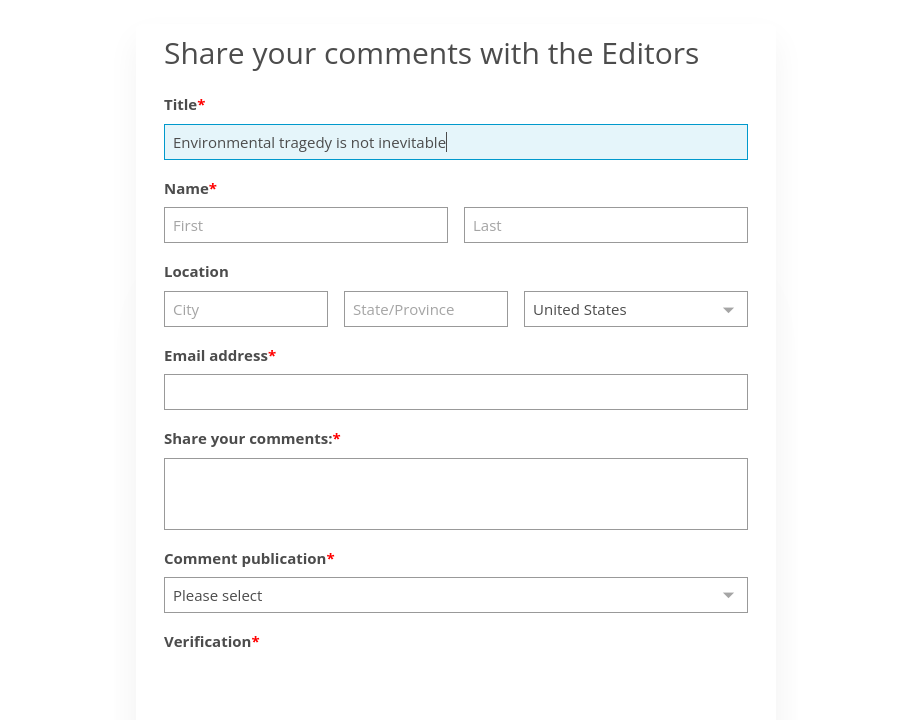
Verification (207, 641)
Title (180, 104)
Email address (216, 355)
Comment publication (245, 558)
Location (196, 271)
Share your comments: (248, 438)
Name (186, 188)
